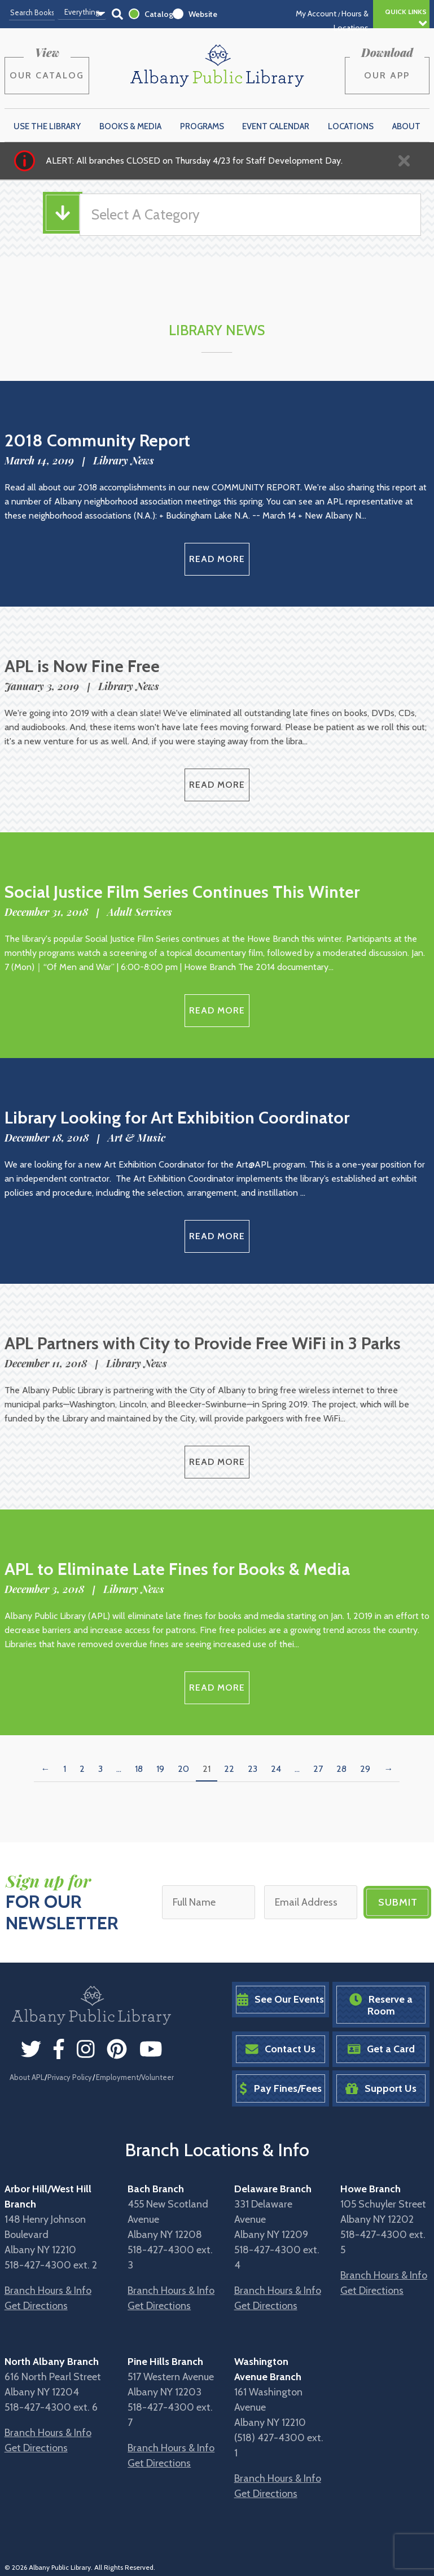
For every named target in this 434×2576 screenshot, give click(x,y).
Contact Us (280, 2049)
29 (365, 1768)
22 (229, 1768)
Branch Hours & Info (48, 2290)
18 (139, 1768)
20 (183, 1768)
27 (318, 1768)
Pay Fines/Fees (280, 2088)
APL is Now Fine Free (82, 666)
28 (341, 1768)
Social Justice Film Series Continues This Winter (182, 891)
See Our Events (280, 1999)
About (406, 126)
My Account (316, 13)
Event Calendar (275, 126)
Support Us (381, 2088)
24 (276, 1768)
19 (160, 1768)
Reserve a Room (381, 2005)
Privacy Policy (69, 2077)
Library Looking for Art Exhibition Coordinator (177, 1117)
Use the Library (47, 126)
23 (252, 1768)
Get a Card (381, 2049)
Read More (217, 559)
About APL (27, 2077)
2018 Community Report (97, 440)
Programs (202, 126)
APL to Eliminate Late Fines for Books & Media (177, 1569)
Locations (351, 126)
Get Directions (36, 2305)
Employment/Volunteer (135, 2077)
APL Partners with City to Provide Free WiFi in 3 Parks (203, 1343)
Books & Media (130, 126)
